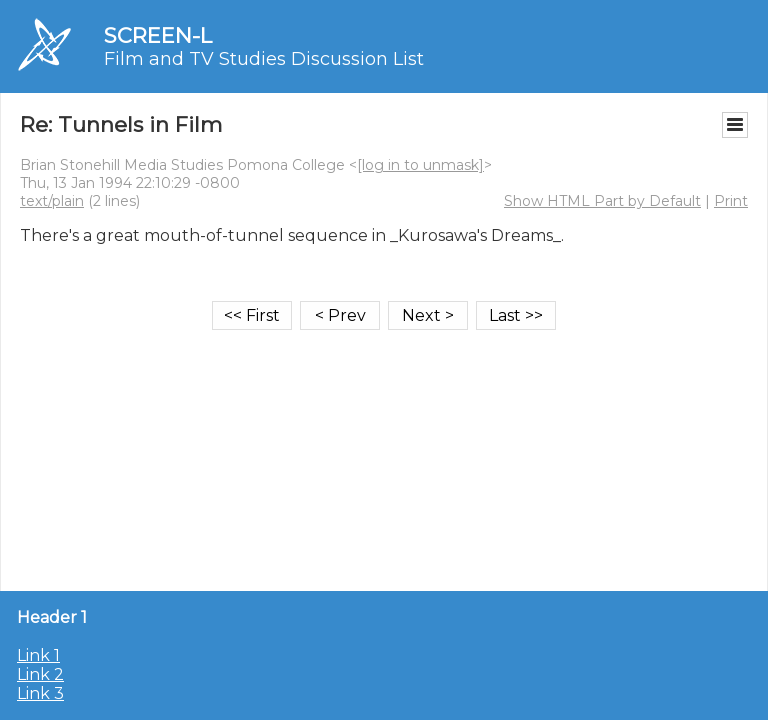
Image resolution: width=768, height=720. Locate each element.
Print (731, 201)
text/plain (52, 201)
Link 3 (40, 693)
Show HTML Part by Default (602, 201)
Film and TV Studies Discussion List (264, 59)
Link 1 (38, 655)
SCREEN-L (158, 35)
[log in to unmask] (420, 165)
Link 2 (40, 674)
